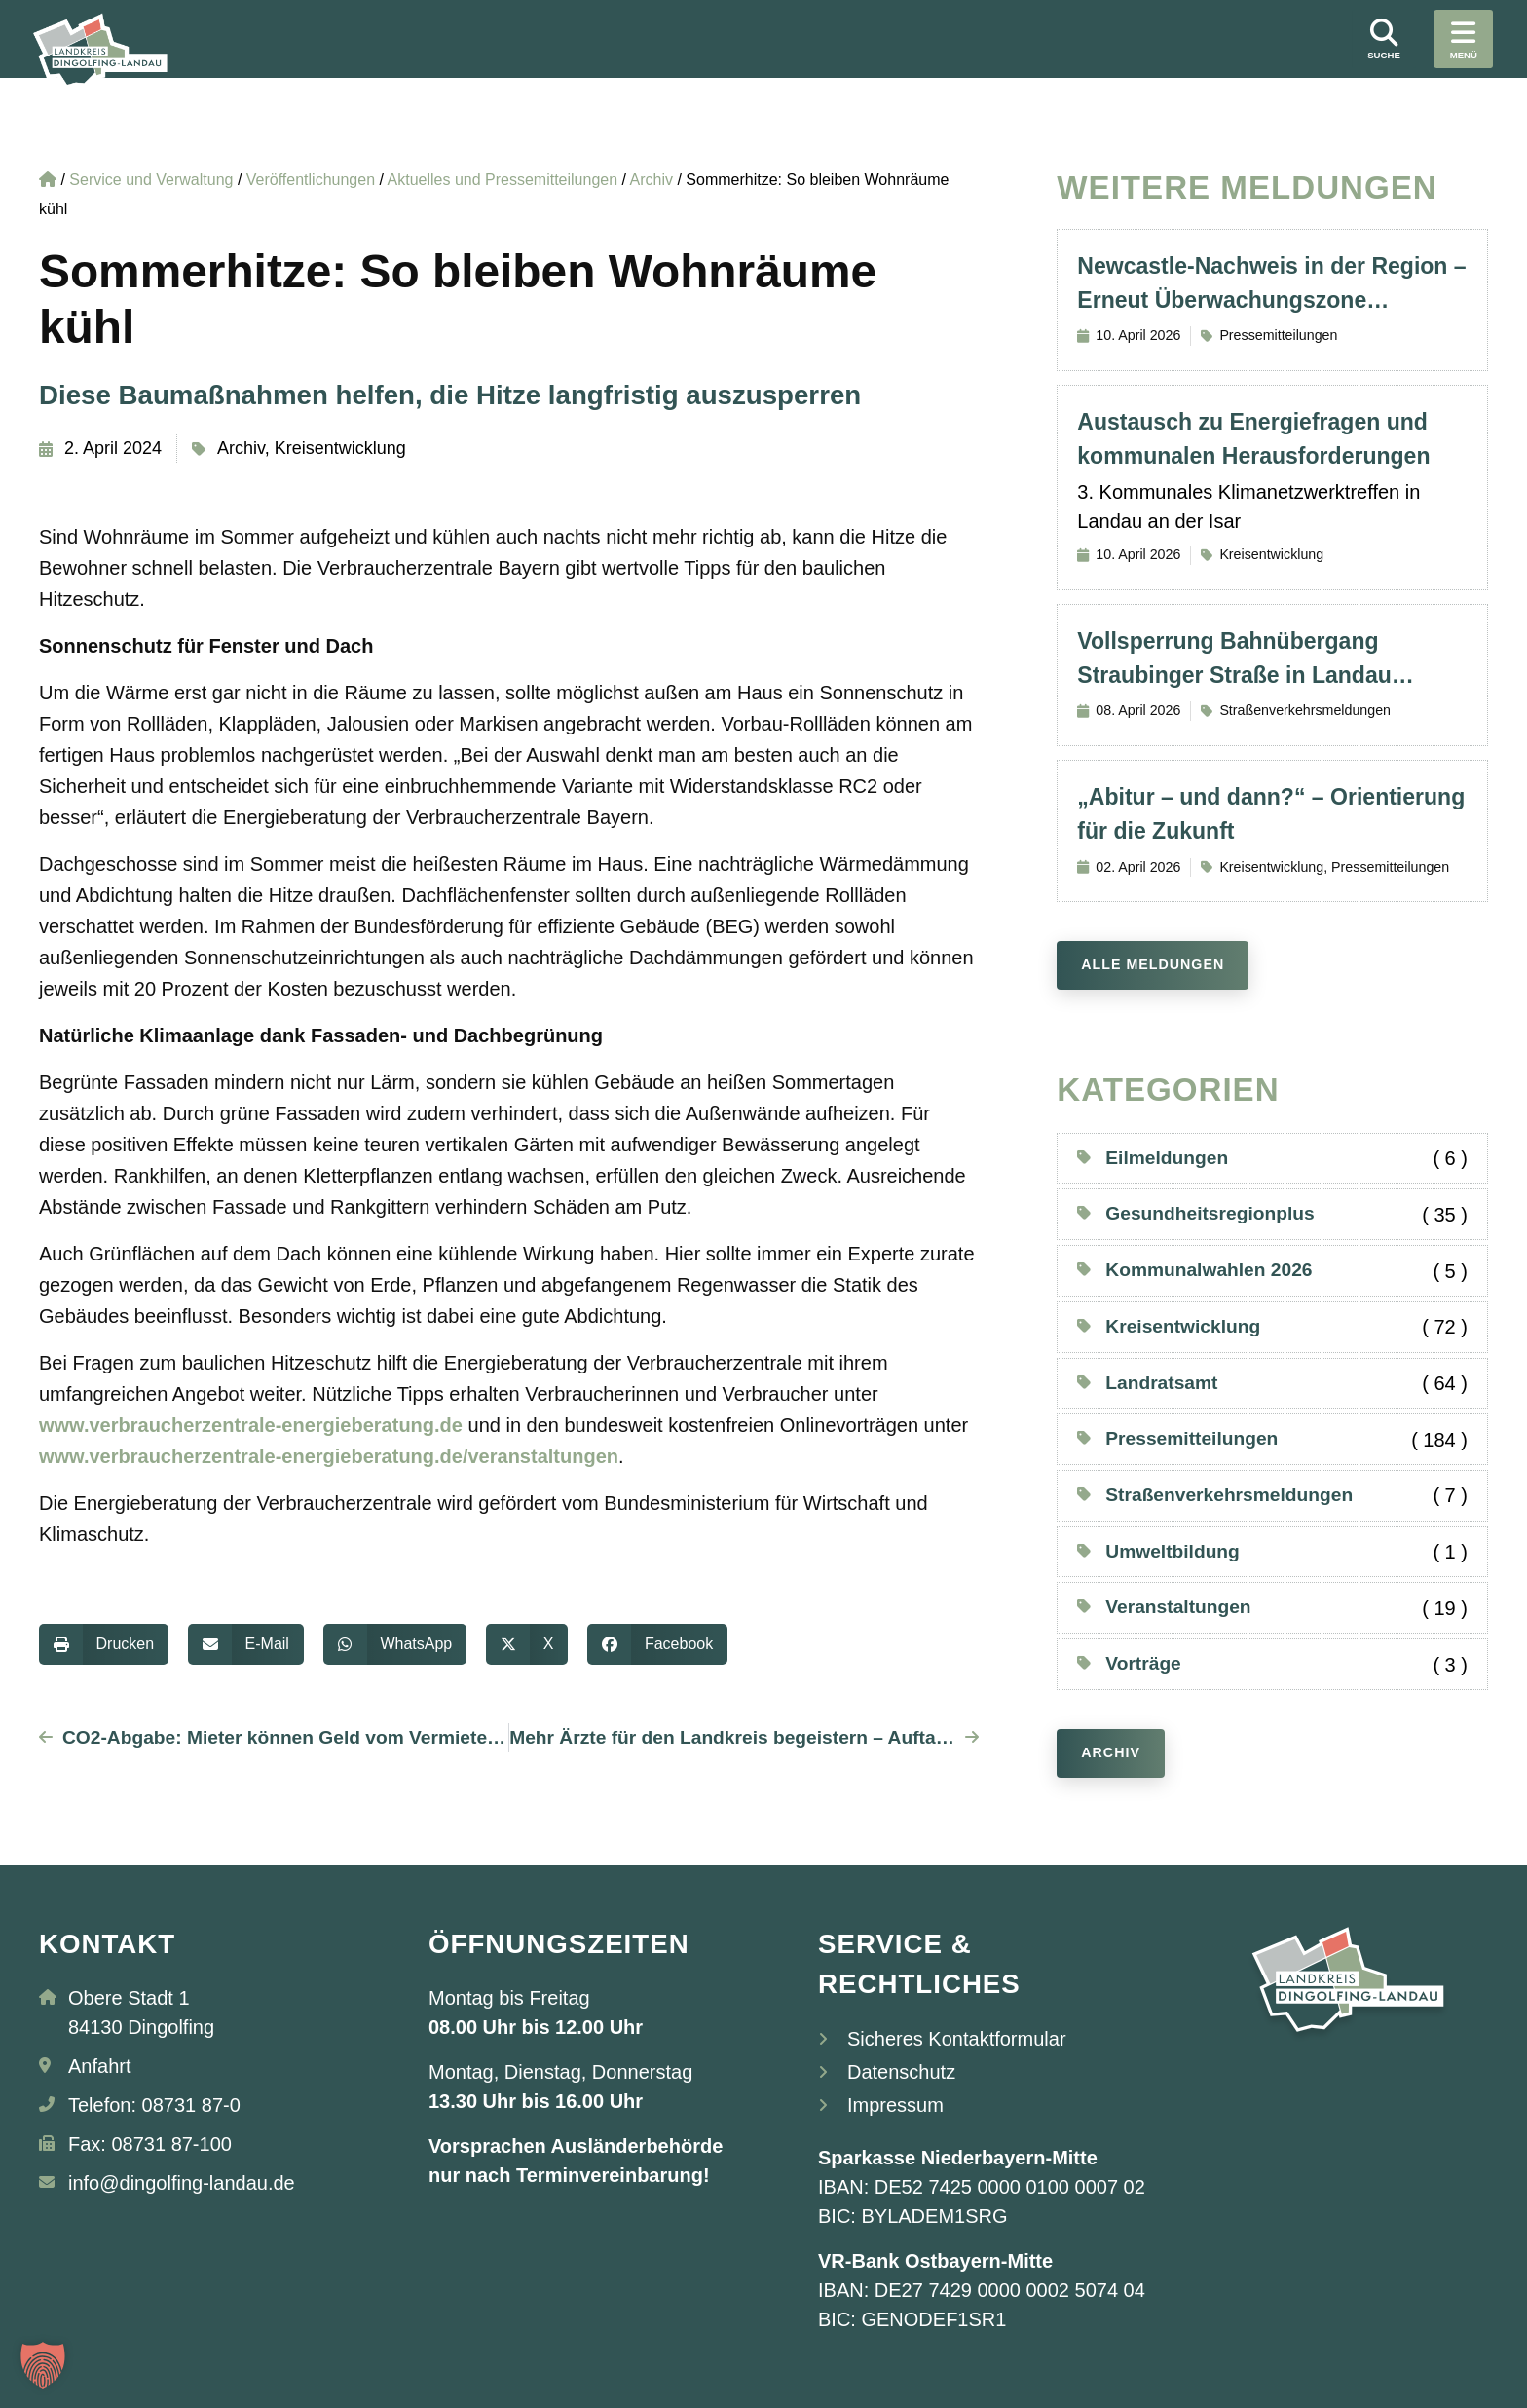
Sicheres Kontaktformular (956, 2039)
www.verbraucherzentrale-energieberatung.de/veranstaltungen (328, 1456)
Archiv (241, 448)
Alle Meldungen (1152, 964)
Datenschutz (901, 2072)
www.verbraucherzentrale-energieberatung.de (251, 1425)
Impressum (895, 2105)
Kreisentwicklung (340, 448)
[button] (103, 1644)
